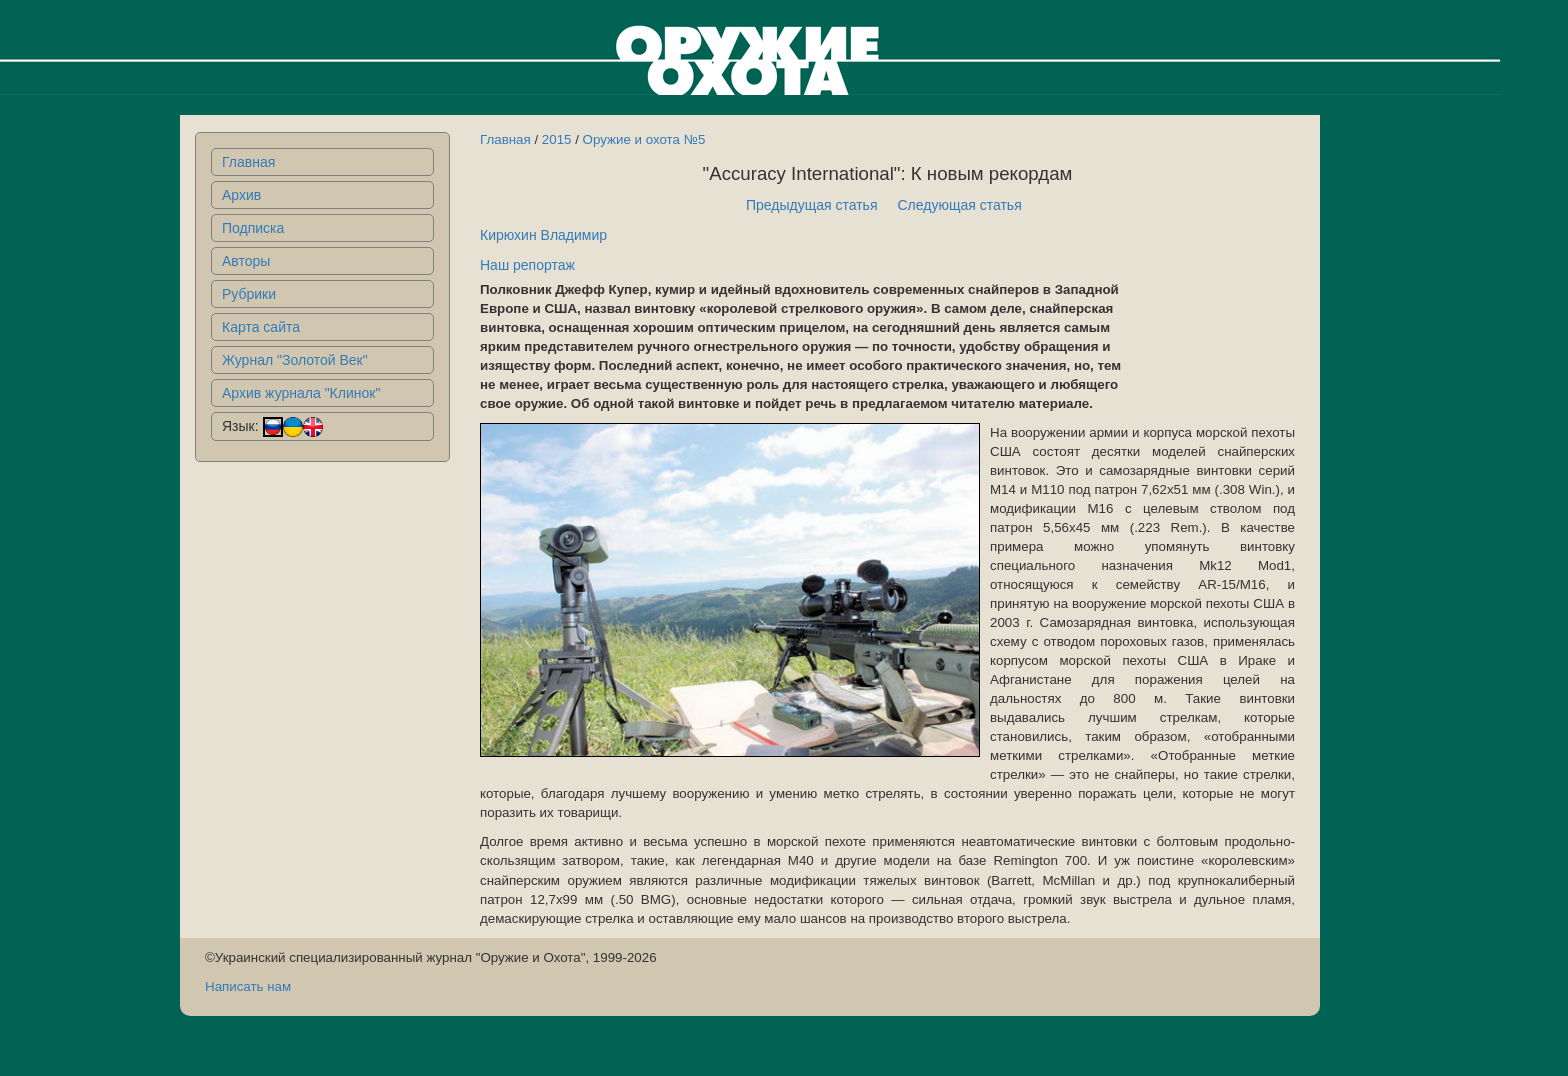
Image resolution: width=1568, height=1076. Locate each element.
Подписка (253, 228)
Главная (248, 162)
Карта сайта (261, 327)
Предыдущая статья (812, 205)
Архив (241, 195)
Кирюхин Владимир (543, 235)
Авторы (246, 261)
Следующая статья (960, 205)
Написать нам (248, 986)
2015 (557, 139)
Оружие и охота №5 (644, 139)
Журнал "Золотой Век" (295, 360)
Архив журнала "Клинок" (301, 393)
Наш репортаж (527, 265)
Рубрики (249, 294)
